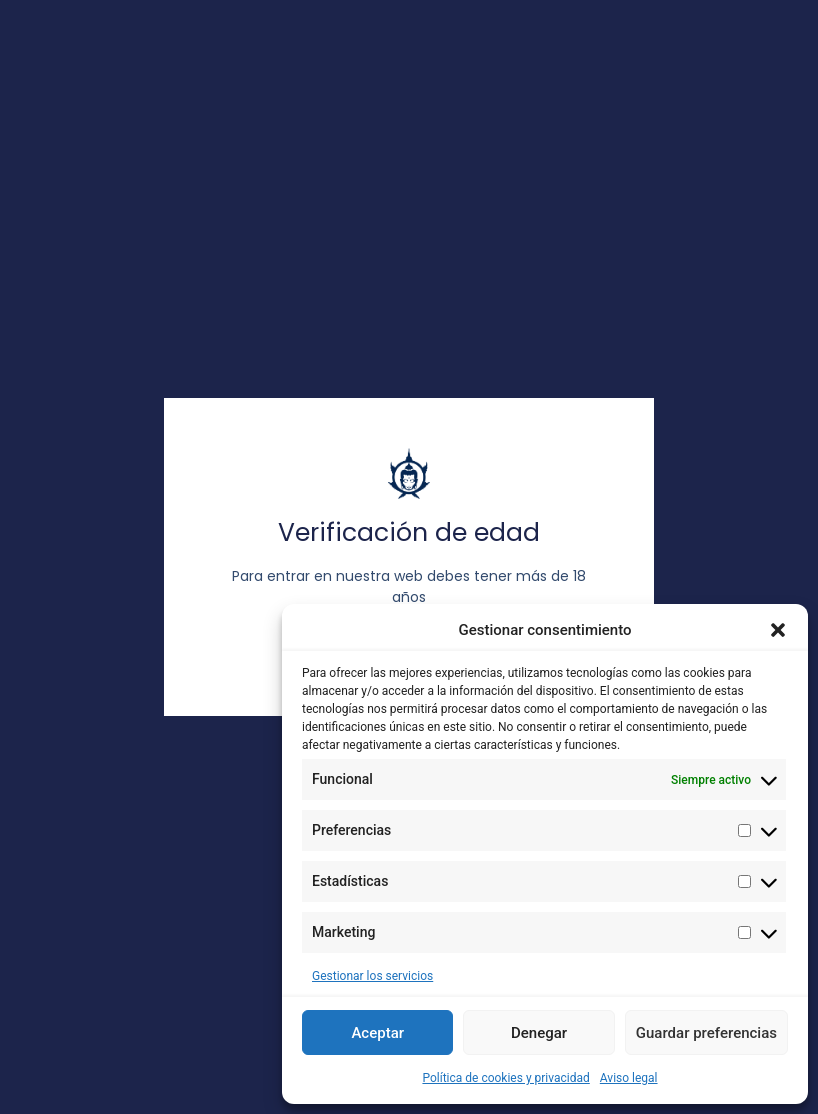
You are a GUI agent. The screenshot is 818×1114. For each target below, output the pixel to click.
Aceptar (377, 1033)
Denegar (539, 1033)
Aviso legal (629, 1078)
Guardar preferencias (706, 1033)
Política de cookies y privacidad (505, 1078)
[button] (778, 630)
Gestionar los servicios (372, 976)
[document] (409, 557)
